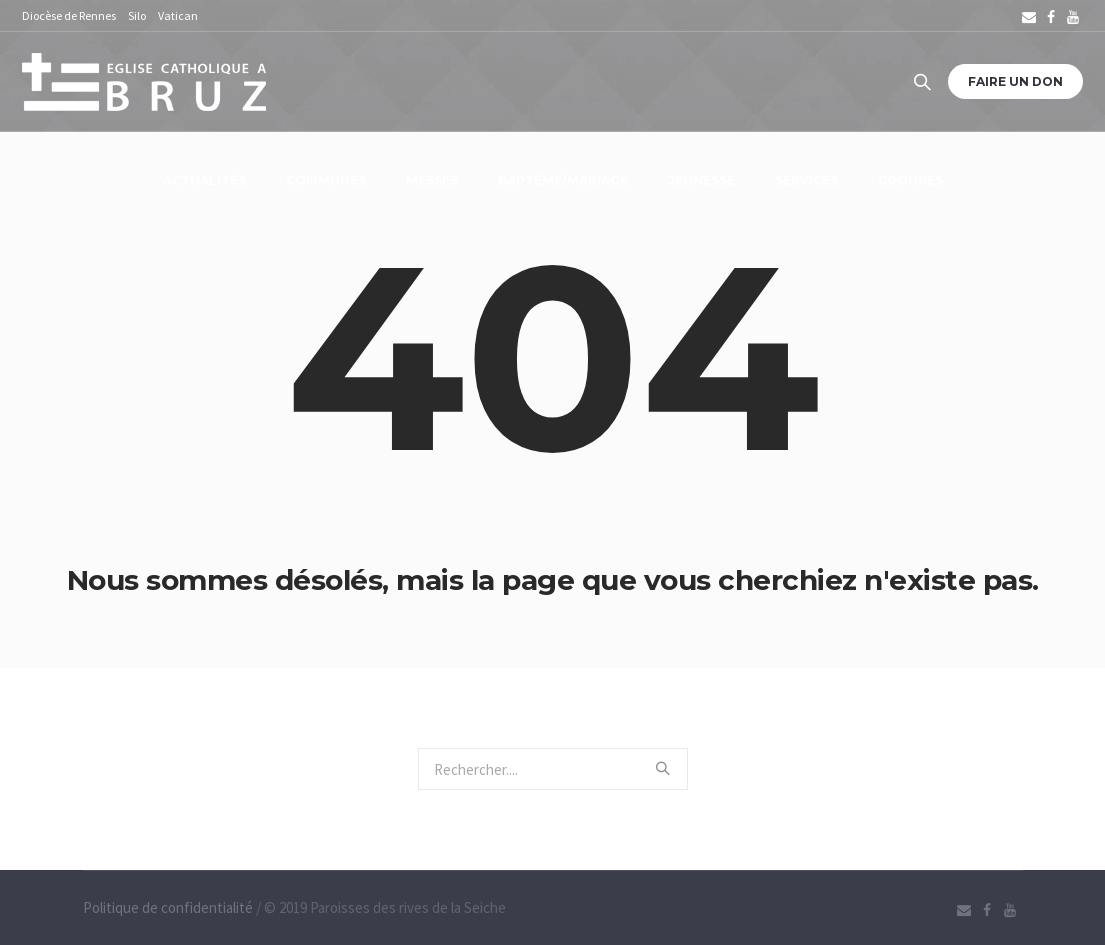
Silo (137, 15)
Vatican (178, 15)
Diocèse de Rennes (69, 15)
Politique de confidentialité (168, 907)
